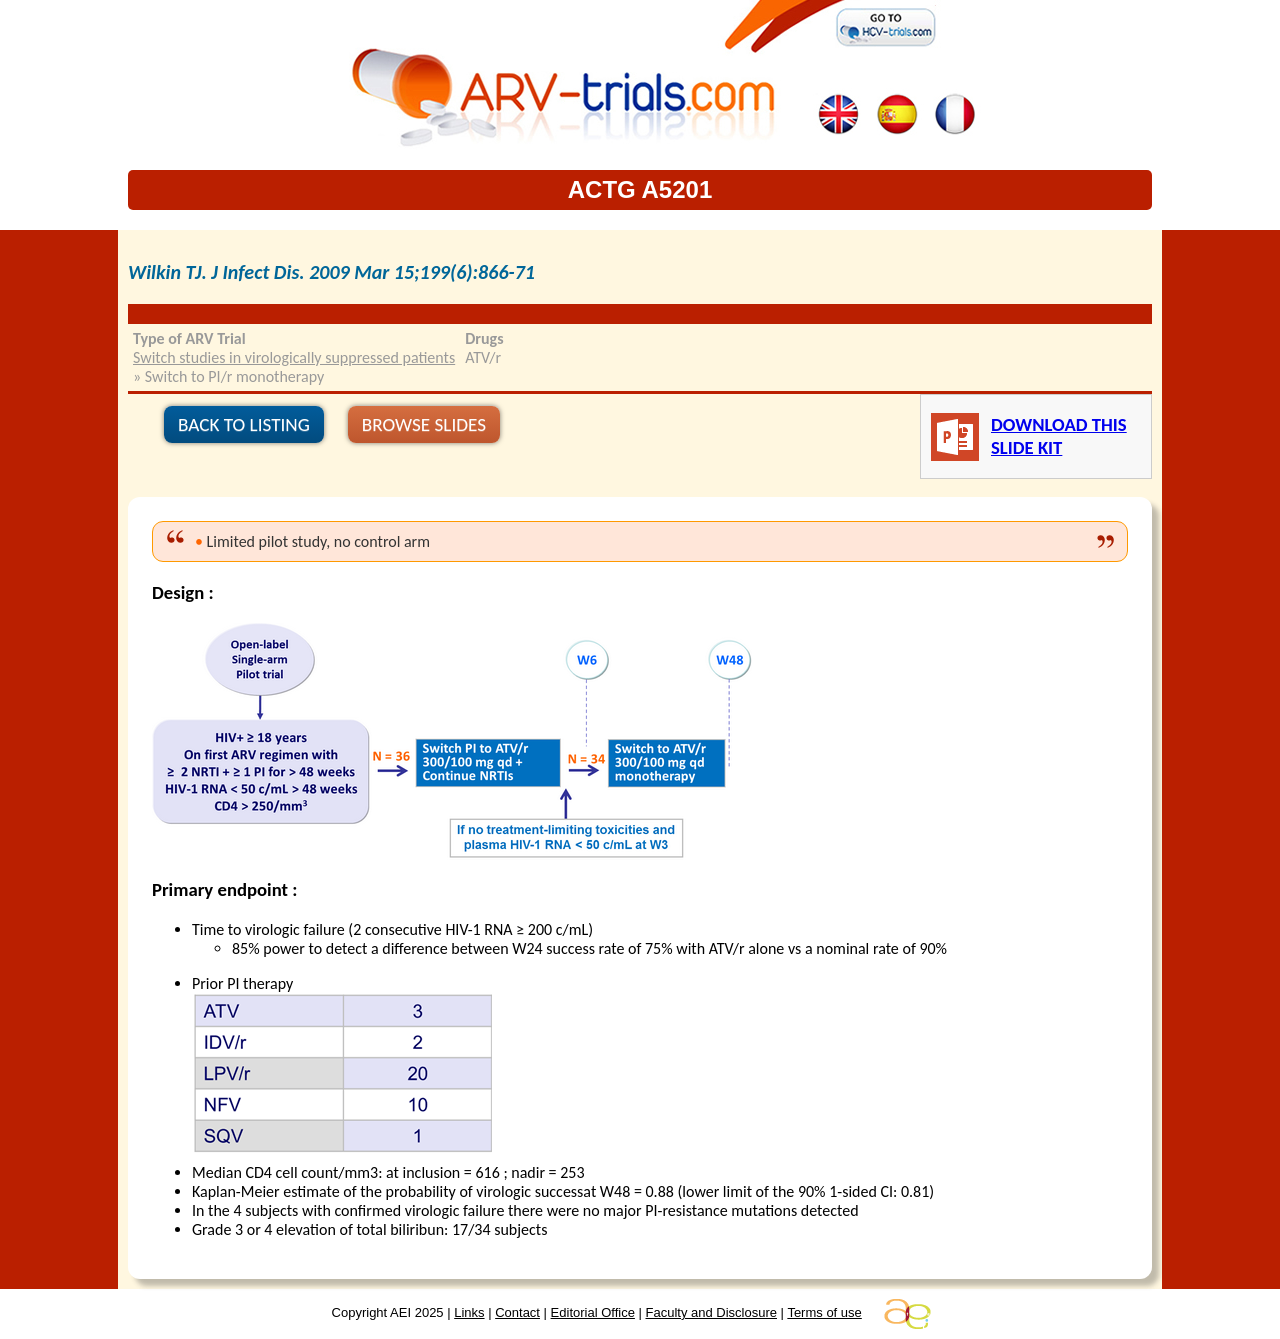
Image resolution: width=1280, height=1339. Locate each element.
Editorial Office (593, 1312)
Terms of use (824, 1312)
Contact (517, 1312)
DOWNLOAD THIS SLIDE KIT (1059, 436)
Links (469, 1312)
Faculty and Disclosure (712, 1312)
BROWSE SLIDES (424, 424)
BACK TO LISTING (244, 424)
